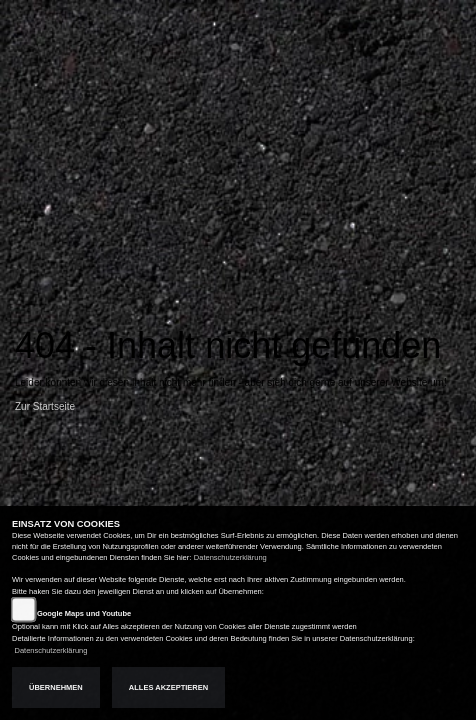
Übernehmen (56, 687)
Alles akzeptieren (168, 687)
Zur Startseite (45, 406)
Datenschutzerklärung (230, 557)
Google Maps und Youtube (84, 613)
